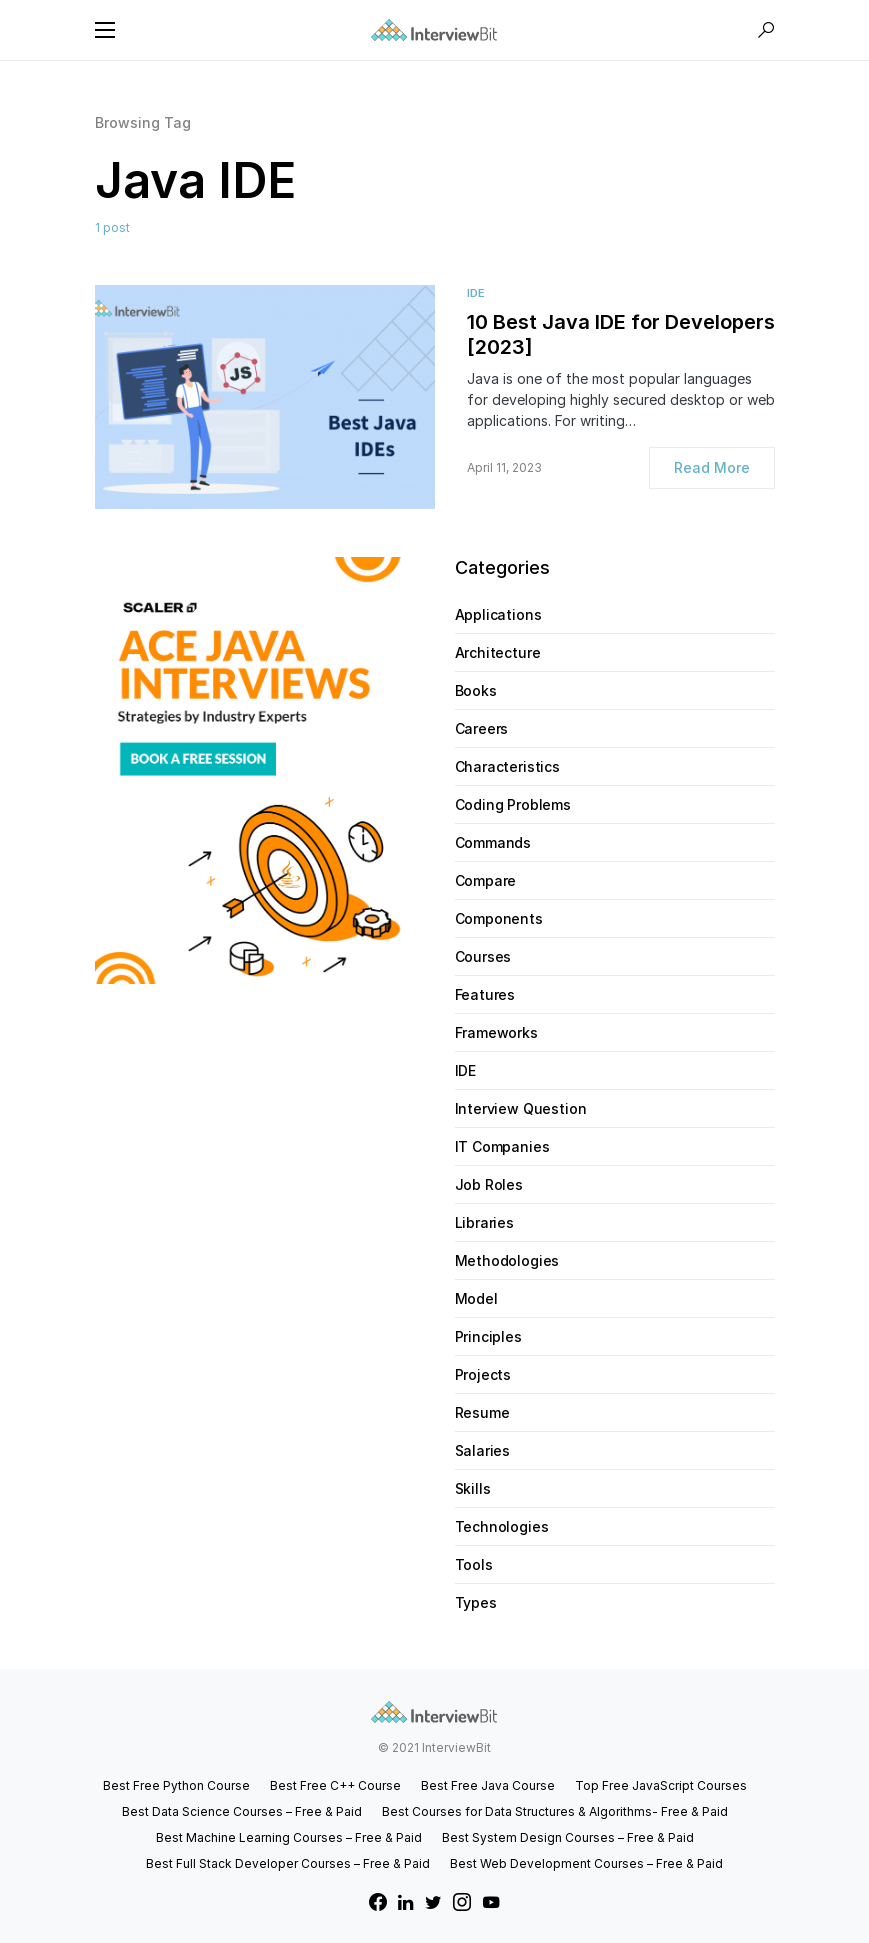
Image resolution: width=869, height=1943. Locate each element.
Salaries (483, 1450)
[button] (105, 30)
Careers (482, 728)
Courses (483, 956)
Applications (498, 614)
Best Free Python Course (176, 1785)
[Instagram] (462, 1902)
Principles (488, 1336)
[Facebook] (378, 1902)
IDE (476, 293)
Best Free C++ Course (335, 1785)
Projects (483, 1374)
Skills (473, 1488)
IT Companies (502, 1146)
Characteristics (507, 766)
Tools (474, 1564)
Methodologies (507, 1260)
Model (476, 1298)
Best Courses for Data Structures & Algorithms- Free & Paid (555, 1811)
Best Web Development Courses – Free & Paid (586, 1863)
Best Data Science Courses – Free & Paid (242, 1811)
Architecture (498, 652)
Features (485, 994)
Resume (482, 1412)
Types (476, 1602)
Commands (493, 842)
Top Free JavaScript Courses (661, 1785)
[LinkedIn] (405, 1902)
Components (499, 918)
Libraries (484, 1222)
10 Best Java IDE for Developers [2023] (621, 334)
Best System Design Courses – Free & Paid (568, 1837)
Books (476, 690)
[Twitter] (433, 1902)
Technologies (502, 1526)
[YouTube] (491, 1902)
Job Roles (489, 1184)
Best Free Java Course (488, 1785)
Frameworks (496, 1032)
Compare (486, 880)
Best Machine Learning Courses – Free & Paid (289, 1837)
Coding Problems (513, 804)
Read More (712, 467)
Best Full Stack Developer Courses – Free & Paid (288, 1863)
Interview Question (521, 1108)
